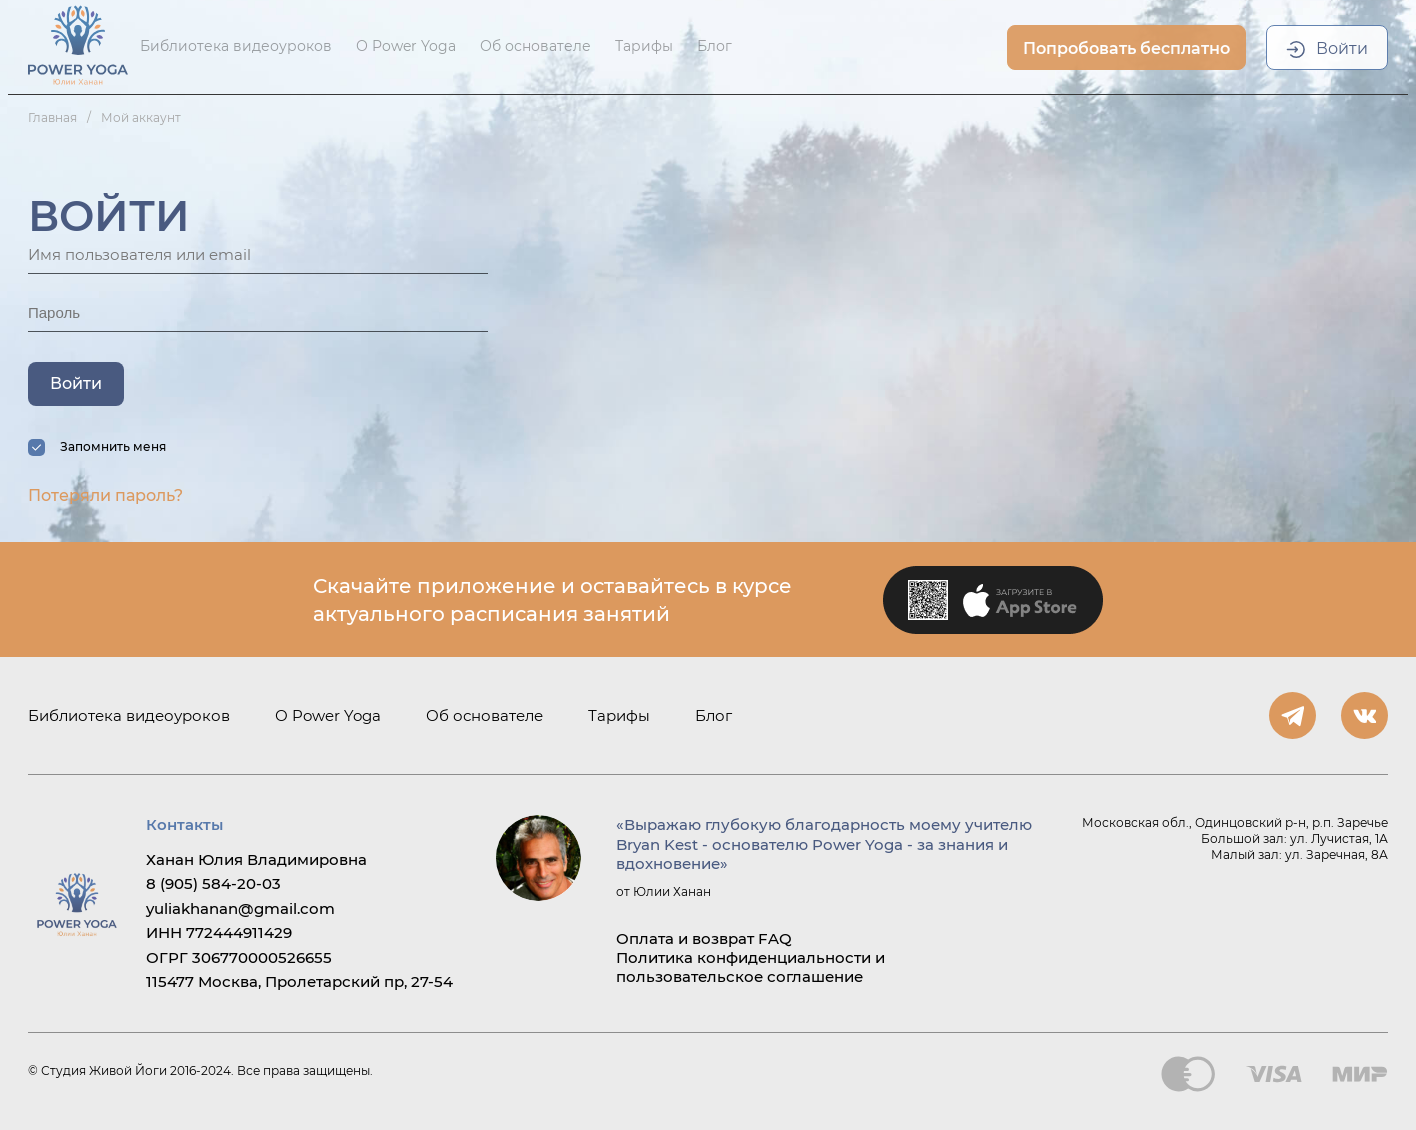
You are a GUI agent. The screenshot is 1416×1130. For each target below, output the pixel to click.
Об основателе (535, 46)
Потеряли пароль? (105, 495)
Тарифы (644, 46)
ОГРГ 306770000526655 (239, 957)
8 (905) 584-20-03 (213, 883)
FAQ (775, 938)
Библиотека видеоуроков (236, 46)
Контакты (184, 824)
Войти (1342, 48)
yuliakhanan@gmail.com (240, 908)
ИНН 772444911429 (219, 932)
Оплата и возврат (685, 938)
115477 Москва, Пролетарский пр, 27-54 (299, 981)
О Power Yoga (406, 46)
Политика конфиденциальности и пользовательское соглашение (750, 967)
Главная (52, 117)
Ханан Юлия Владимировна (256, 859)
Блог (714, 46)
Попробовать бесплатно (1126, 48)
